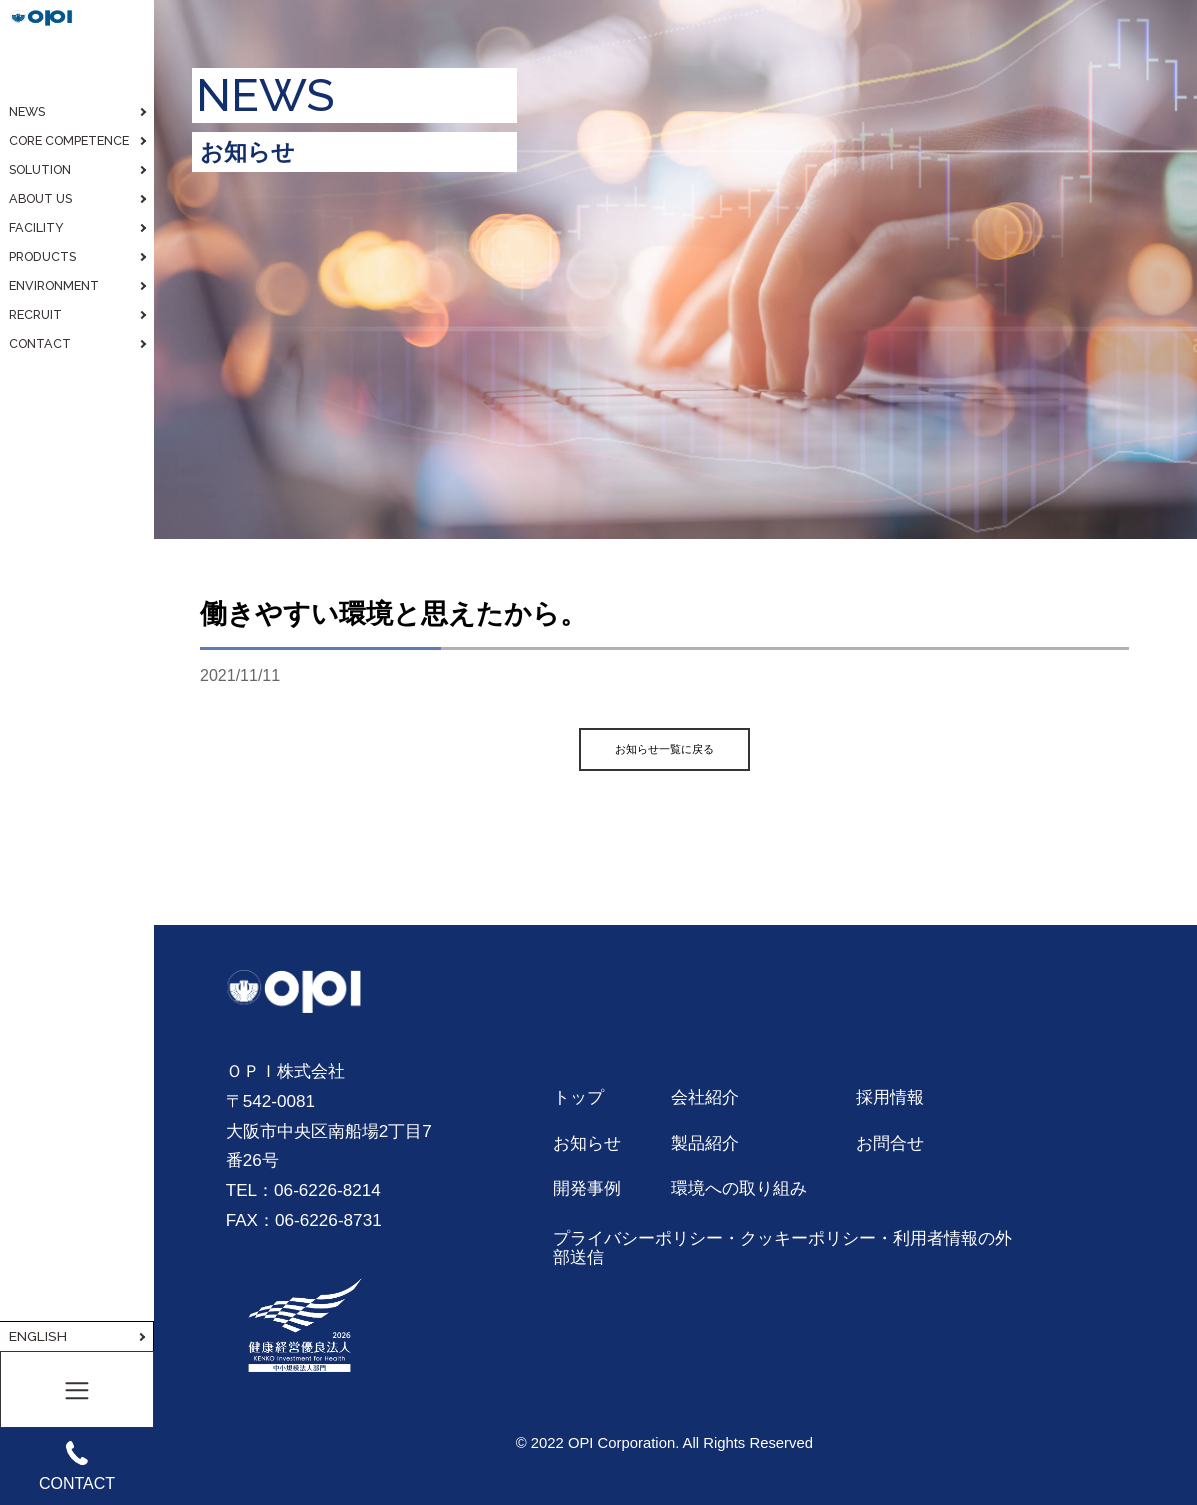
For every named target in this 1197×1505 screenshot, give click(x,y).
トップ (578, 1097)
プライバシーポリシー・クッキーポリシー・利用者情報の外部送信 (782, 1248)
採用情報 (890, 1097)
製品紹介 (705, 1143)
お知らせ (587, 1143)
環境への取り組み (739, 1188)
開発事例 (587, 1188)
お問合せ (890, 1143)
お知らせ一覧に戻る (664, 749)
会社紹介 (705, 1097)
